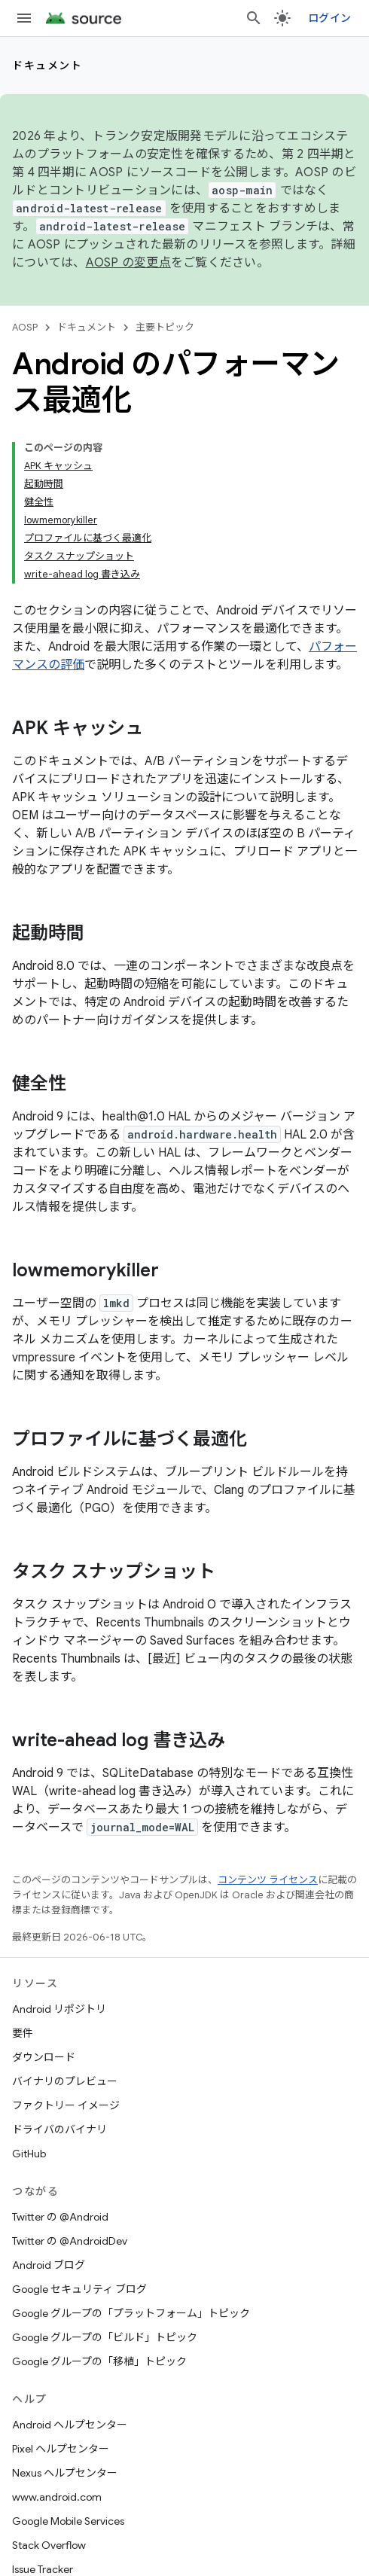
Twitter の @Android (60, 2217)
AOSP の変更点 (128, 262)
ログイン (329, 18)
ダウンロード (43, 2057)
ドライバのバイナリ (59, 2129)
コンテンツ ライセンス (268, 1879)
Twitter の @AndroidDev (69, 2241)
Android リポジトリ (59, 2009)
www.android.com (57, 2497)
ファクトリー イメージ (66, 2105)
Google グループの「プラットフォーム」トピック (131, 2313)
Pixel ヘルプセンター (60, 2449)
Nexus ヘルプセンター (64, 2473)
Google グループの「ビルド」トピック (104, 2337)
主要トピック (165, 327)
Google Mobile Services (68, 2521)
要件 (22, 2033)
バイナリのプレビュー (64, 2081)
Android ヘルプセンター (69, 2424)
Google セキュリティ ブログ (79, 2289)
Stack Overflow (49, 2545)
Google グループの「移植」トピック (99, 2361)
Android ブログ (48, 2265)
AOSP (25, 327)
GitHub (29, 2153)
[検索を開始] (254, 18)
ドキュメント (47, 65)
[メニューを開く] (24, 18)
